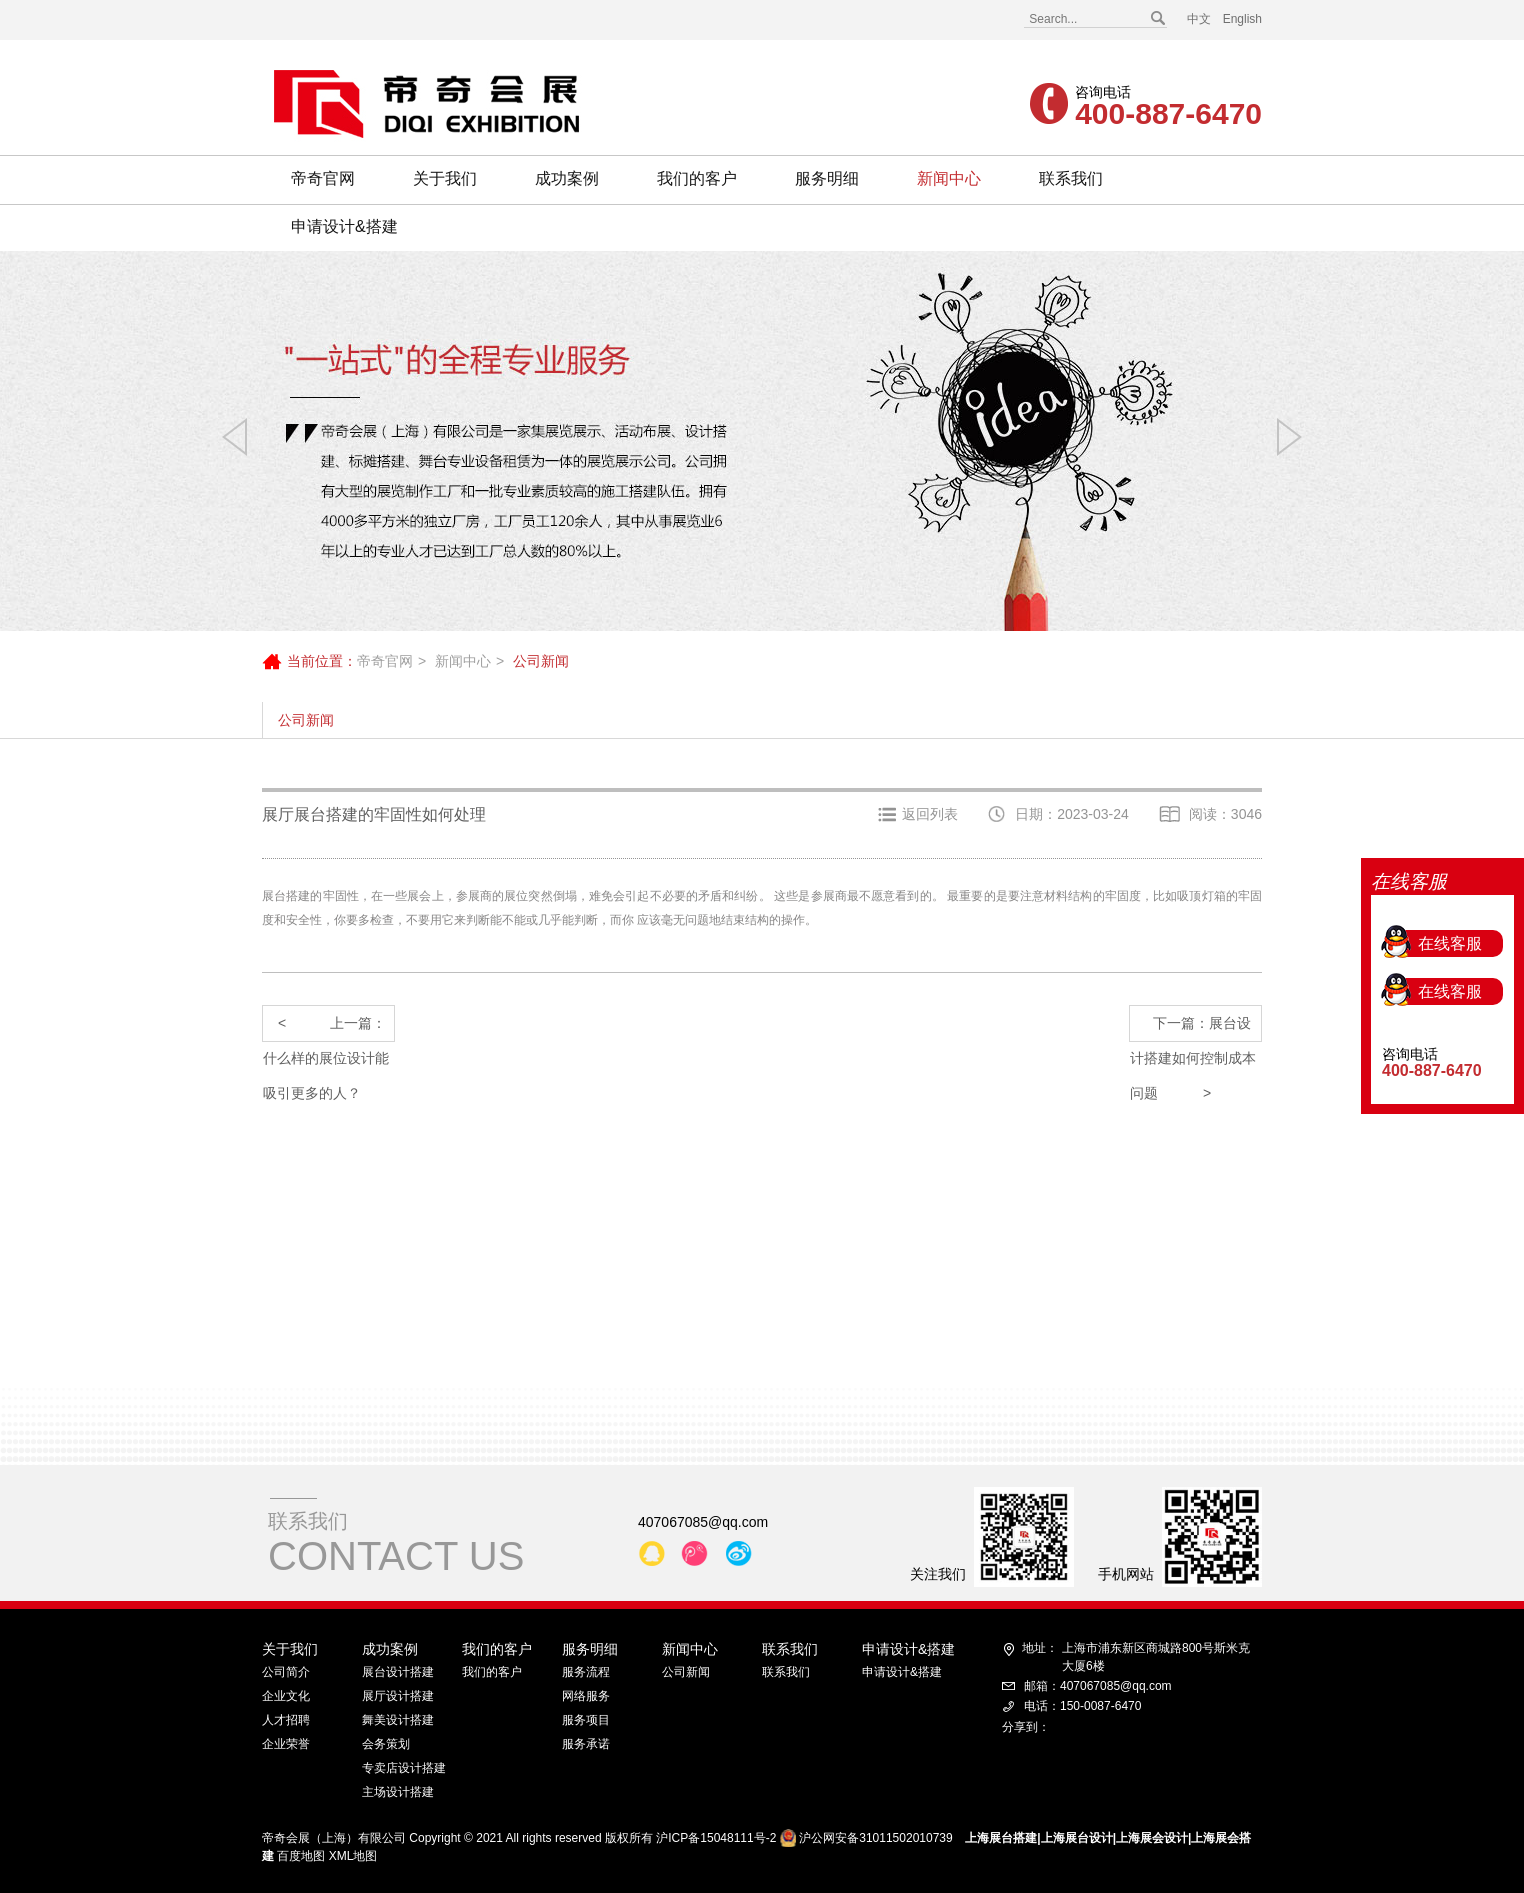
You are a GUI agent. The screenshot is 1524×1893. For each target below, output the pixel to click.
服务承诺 (586, 1744)
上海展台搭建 (1001, 1838)
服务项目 (586, 1720)
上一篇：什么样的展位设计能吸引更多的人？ (326, 1028)
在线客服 (1450, 871)
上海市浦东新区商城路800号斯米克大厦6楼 (1136, 1656)
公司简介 (286, 1672)
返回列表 (930, 814)
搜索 (1157, 19)
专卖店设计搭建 (404, 1768)
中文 (1199, 19)
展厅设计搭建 (398, 1696)
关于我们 (445, 178)
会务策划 (386, 1744)
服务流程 (586, 1672)
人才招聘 (286, 1720)
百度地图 (301, 1856)
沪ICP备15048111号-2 (716, 1838)
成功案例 (567, 178)
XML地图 (353, 1856)
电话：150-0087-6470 (1082, 1706)
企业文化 (286, 1696)
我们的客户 (697, 178)
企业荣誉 (286, 1744)
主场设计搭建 (398, 1792)
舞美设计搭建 (398, 1720)
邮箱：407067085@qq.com (1098, 1686)
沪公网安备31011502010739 (875, 1838)
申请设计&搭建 (344, 226)
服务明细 (827, 178)
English (1242, 19)
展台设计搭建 (398, 1672)
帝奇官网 (323, 178)
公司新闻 (306, 720)
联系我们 (1071, 178)
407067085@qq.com (703, 1522)
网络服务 (586, 1696)
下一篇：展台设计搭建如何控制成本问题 (1193, 1028)
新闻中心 (949, 178)
